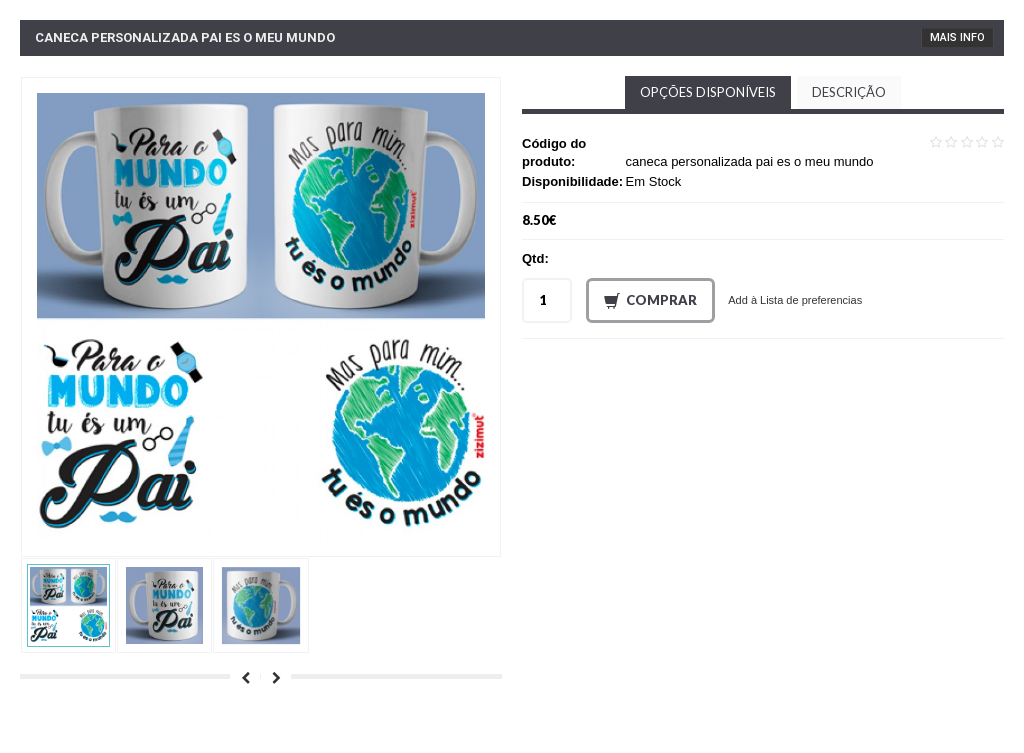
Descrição (849, 92)
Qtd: (535, 258)
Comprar (650, 301)
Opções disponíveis (708, 92)
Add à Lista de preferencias (795, 300)
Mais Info (957, 37)
